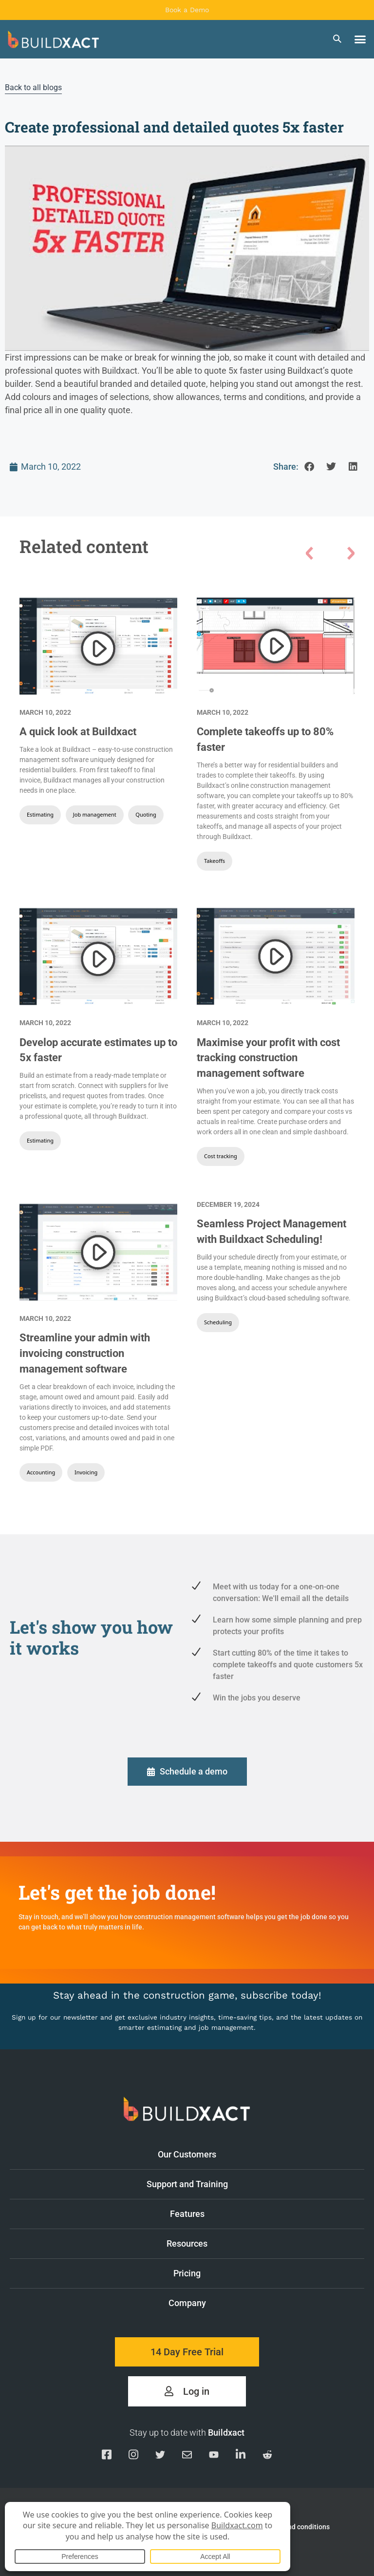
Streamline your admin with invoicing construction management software (84, 1353)
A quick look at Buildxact (77, 731)
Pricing (187, 2273)
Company (261, 2301)
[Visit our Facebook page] (107, 2456)
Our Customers (256, 2152)
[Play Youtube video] (187, 248)
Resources (261, 2242)
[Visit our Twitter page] (160, 2456)
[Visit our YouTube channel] (214, 2456)
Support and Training (251, 2182)
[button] (360, 39)
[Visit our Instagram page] (133, 2456)
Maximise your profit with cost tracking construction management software (268, 1058)
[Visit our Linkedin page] (240, 2456)
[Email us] (187, 2456)
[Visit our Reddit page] (267, 2456)
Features (262, 2212)
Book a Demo (187, 10)
